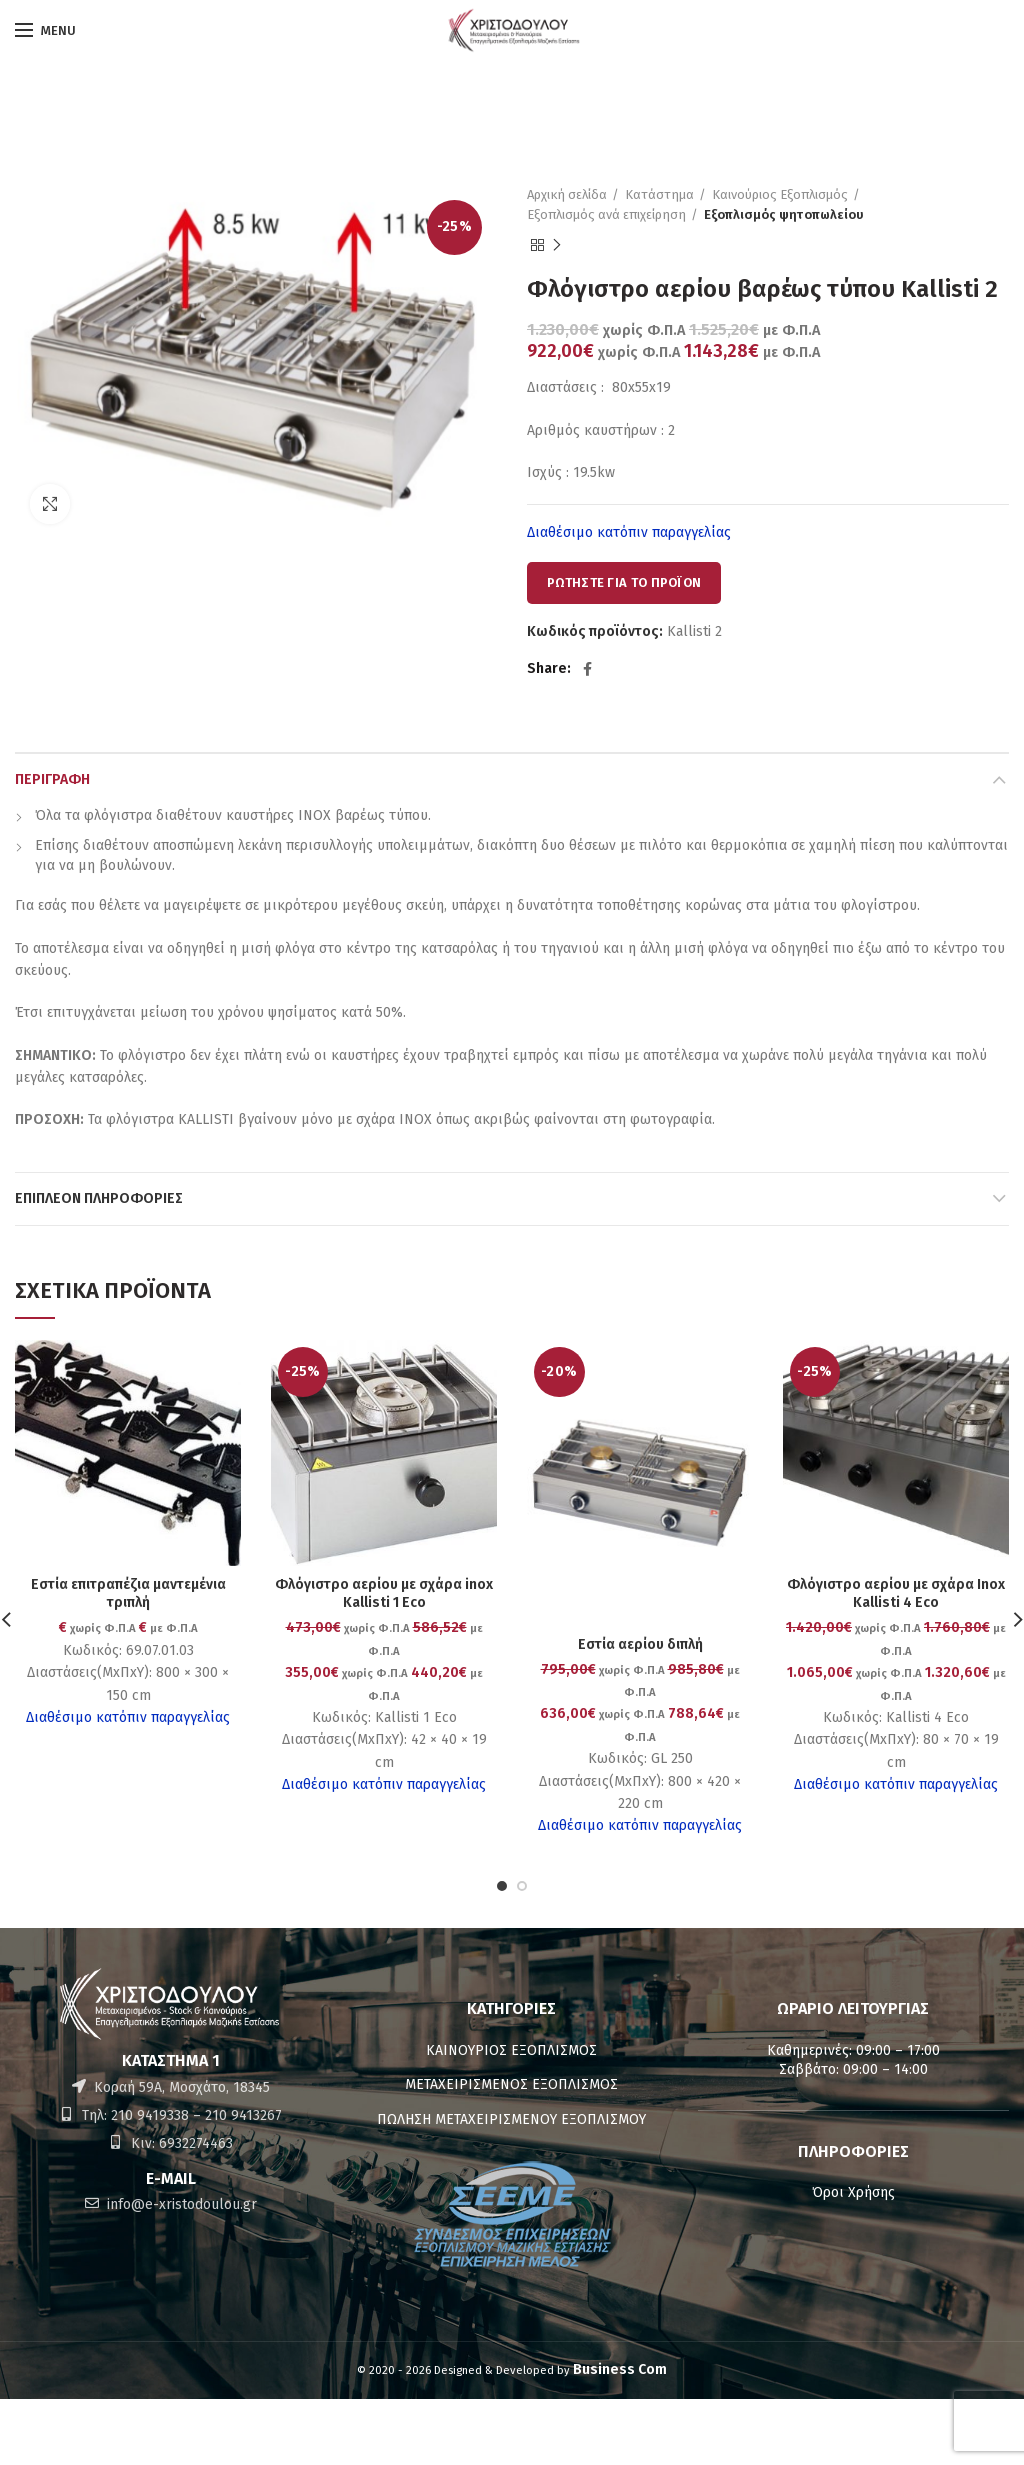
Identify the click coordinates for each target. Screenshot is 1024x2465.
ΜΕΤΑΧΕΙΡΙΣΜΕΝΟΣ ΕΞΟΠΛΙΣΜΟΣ (511, 2084)
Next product (557, 246)
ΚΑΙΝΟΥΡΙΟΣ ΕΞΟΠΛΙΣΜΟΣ (511, 2050)
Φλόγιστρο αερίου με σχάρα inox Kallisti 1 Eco (384, 1593)
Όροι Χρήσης (853, 2192)
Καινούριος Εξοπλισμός (780, 194)
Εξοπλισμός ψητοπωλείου (784, 214)
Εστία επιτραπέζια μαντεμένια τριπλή (128, 1593)
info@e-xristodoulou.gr (180, 2204)
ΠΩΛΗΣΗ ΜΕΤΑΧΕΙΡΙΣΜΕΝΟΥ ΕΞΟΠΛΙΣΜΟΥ (511, 2119)
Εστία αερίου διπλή (640, 1644)
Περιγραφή (52, 779)
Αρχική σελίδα (567, 194)
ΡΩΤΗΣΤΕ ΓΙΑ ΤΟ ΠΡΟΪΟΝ (624, 582)
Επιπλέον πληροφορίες (99, 1198)
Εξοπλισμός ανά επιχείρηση (606, 214)
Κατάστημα (659, 194)
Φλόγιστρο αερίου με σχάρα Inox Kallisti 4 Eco (896, 1593)
